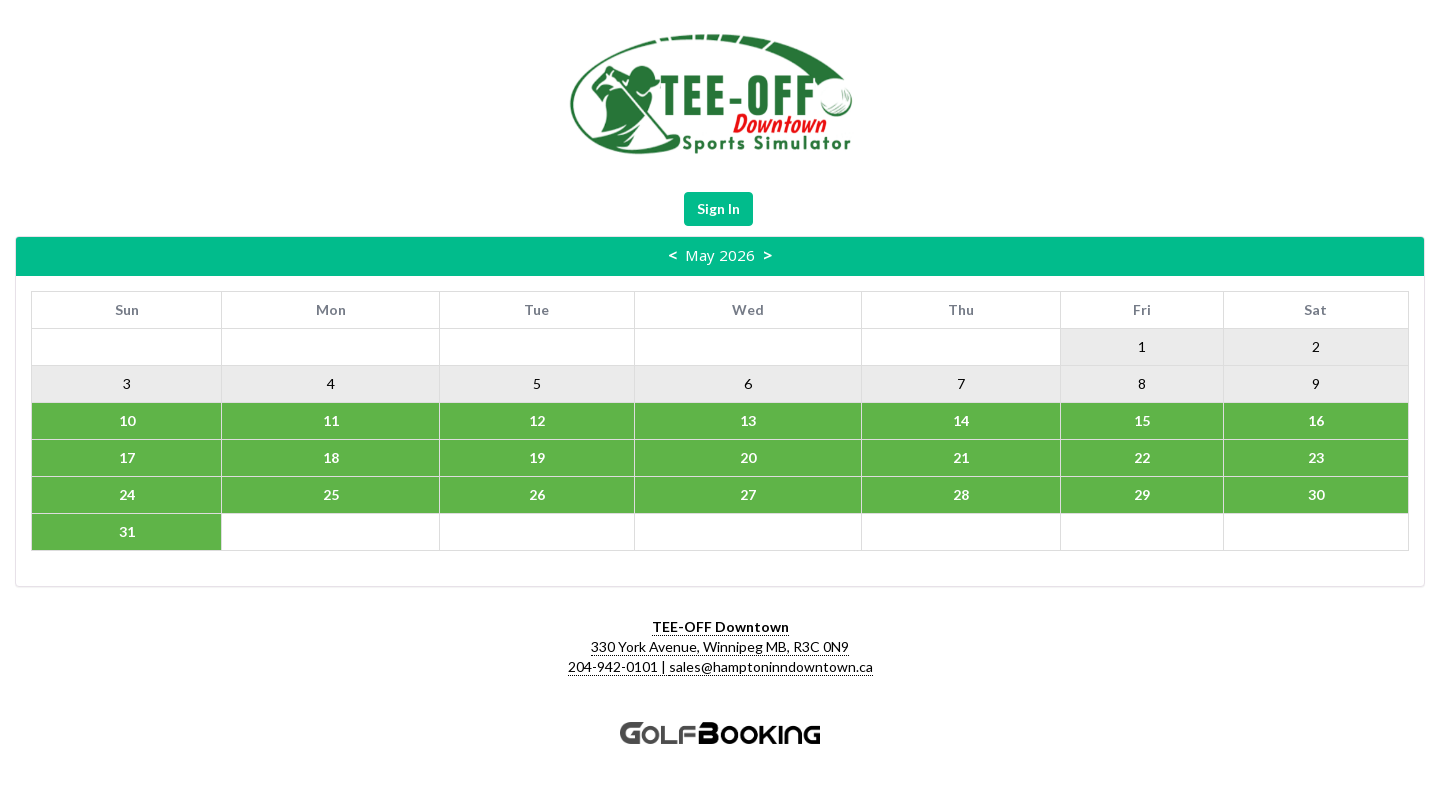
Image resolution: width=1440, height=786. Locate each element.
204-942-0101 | (618, 666)
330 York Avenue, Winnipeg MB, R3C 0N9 (720, 646)
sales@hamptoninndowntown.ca (771, 666)
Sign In (718, 208)
